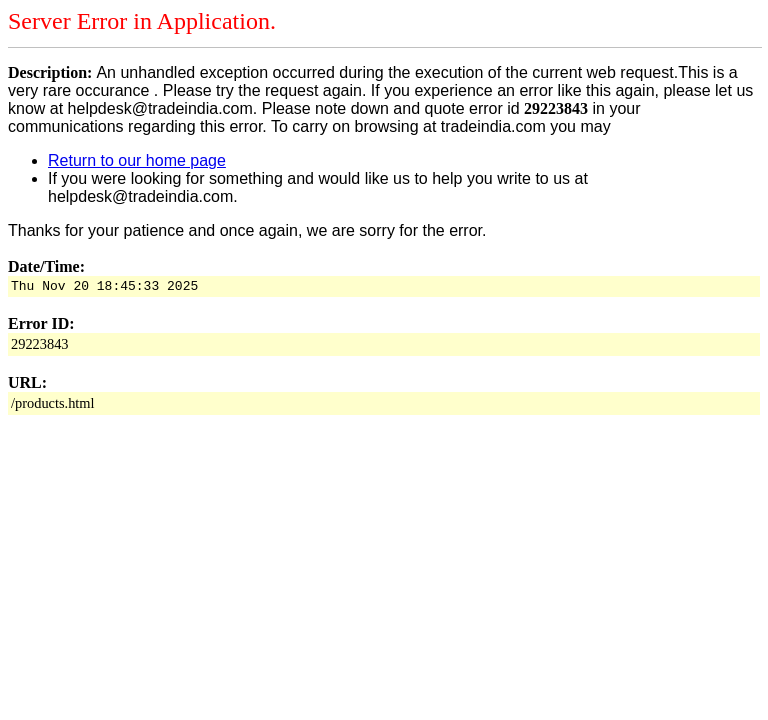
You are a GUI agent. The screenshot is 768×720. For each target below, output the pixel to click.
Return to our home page (137, 160)
